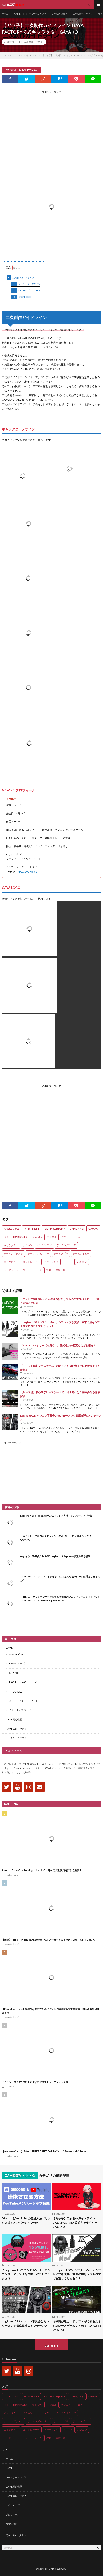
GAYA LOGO (21, 297)
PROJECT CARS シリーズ (23, 1682)
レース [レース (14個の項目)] (38, 1270)
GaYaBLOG (61, 2568)
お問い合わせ (13, 2523)
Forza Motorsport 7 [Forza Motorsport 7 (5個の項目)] (54, 1228)
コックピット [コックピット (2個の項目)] (11, 1261)
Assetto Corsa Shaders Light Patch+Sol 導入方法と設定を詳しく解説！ (42, 1870)
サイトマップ (13, 2505)
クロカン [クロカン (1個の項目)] (27, 1245)
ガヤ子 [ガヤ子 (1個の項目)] (81, 1236)
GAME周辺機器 (59, 13)
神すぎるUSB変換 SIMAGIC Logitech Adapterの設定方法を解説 (55, 1556)
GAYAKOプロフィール (25, 290)
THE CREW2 (16, 1691)
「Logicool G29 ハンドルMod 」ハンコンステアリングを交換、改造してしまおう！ (26, 2274)
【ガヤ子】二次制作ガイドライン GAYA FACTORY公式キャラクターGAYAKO (74, 2222)
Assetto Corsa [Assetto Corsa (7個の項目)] (11, 1228)
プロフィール (13, 2514)
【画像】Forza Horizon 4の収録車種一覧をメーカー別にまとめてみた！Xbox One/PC (48, 1939)
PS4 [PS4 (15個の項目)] (6, 1236)
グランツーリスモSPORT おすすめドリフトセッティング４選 (35, 2082)
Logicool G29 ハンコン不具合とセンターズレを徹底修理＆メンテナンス (25, 2323)
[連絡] (40, 1787)
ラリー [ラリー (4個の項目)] (26, 1270)
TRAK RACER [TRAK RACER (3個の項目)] (20, 1236)
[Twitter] (6, 1787)
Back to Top (51, 2345)
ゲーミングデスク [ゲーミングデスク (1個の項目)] (13, 1253)
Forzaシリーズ (17, 1663)
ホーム (5, 13)
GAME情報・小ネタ (83, 13)
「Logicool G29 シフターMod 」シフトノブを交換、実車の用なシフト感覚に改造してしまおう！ (76, 2274)
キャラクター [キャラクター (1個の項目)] (11, 1245)
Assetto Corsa (17, 1654)
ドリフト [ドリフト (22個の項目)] (68, 1261)
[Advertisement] (51, 120)
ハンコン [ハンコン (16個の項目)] (82, 1261)
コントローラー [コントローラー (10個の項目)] (31, 1261)
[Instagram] (28, 1787)
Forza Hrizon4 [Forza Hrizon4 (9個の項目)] (31, 1228)
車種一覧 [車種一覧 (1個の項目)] (60, 1270)
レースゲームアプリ (36, 13)
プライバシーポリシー (16, 2535)
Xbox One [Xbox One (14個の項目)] (37, 1236)
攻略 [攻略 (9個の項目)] (48, 1270)
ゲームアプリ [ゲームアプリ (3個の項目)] (61, 1253)
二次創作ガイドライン (20, 277)
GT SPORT (15, 1672)
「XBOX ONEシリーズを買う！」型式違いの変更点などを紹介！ (58, 1345)
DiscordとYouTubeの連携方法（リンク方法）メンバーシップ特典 (56, 1515)
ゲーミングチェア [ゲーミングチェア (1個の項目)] (66, 1245)
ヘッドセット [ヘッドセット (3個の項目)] (11, 1270)
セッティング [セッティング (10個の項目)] (51, 1261)
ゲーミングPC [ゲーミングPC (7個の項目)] (44, 1245)
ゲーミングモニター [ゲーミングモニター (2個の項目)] (38, 1253)
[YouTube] (17, 1787)
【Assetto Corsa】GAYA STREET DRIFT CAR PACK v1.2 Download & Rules (44, 2151)
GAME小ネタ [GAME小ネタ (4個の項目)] (77, 1228)
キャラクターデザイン (25, 284)
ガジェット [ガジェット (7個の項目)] (67, 1236)
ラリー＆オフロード (20, 1710)
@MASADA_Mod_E (26, 871)
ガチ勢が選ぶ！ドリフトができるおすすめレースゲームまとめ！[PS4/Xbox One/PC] (76, 2325)
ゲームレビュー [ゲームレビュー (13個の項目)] (81, 1253)
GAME (17, 13)
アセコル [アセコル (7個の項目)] (52, 1236)
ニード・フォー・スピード (23, 1700)
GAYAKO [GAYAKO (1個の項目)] (93, 1228)
